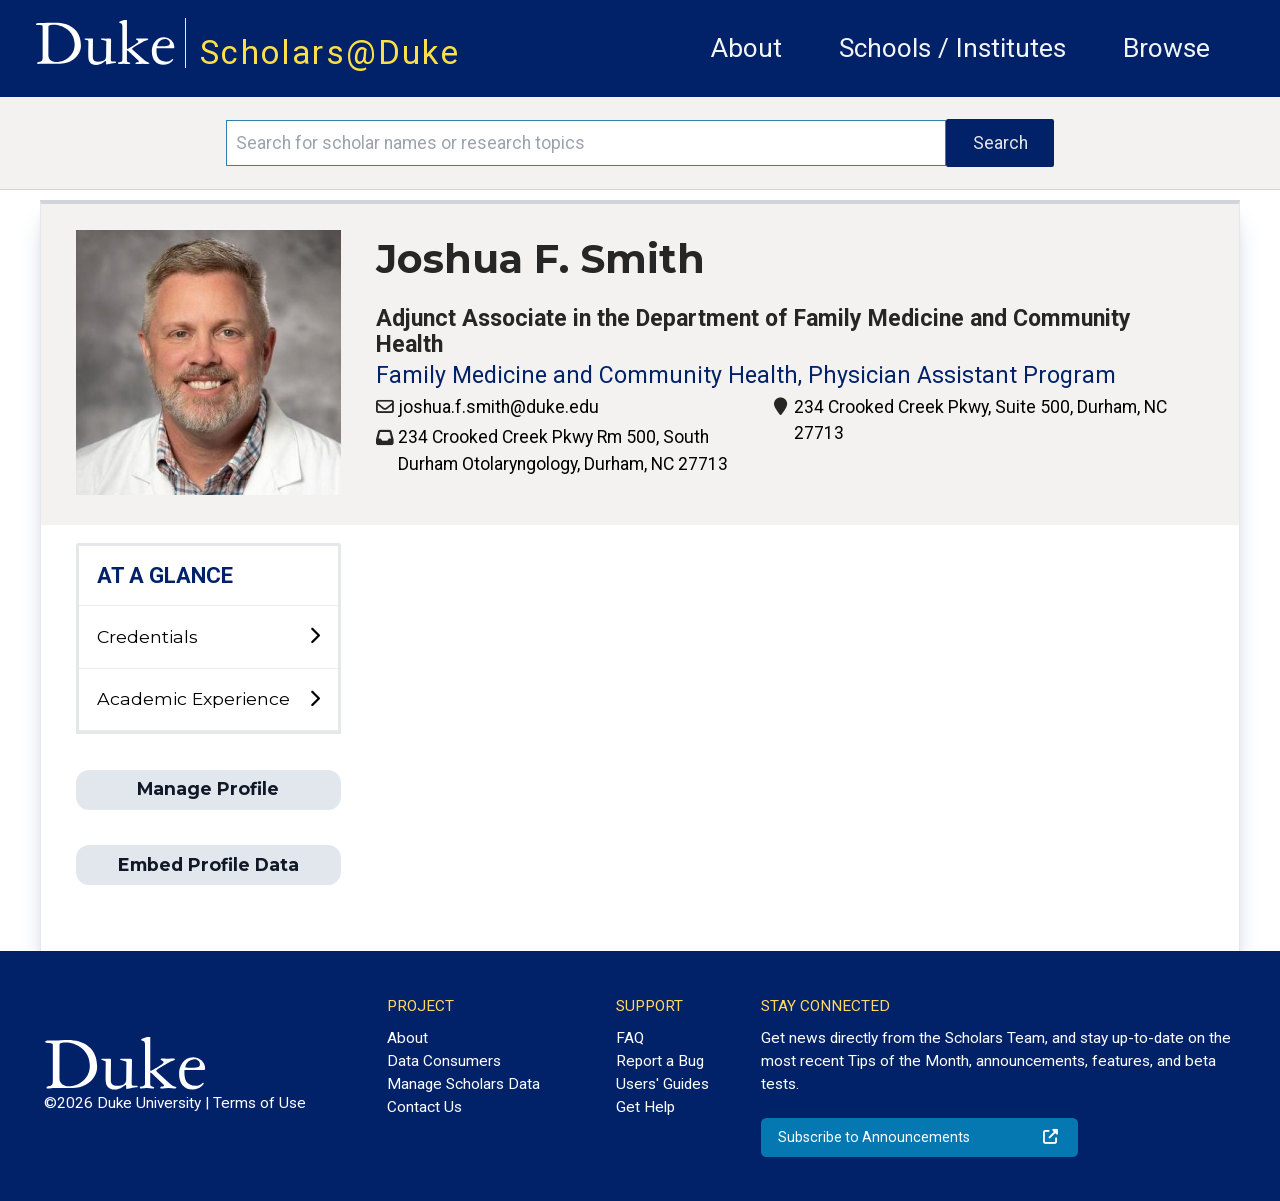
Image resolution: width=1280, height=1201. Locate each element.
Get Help (645, 1107)
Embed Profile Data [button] (208, 864)
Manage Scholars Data (463, 1084)
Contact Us (424, 1107)
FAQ (630, 1038)
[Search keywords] (586, 143)
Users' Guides (662, 1084)
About (746, 48)
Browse (1166, 48)
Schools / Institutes (952, 48)
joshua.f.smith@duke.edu (498, 407)
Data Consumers (444, 1061)
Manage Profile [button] (208, 788)
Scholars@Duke (330, 52)
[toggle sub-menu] (314, 636)
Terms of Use (259, 1103)
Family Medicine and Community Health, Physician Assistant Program (746, 375)
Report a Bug (660, 1061)
